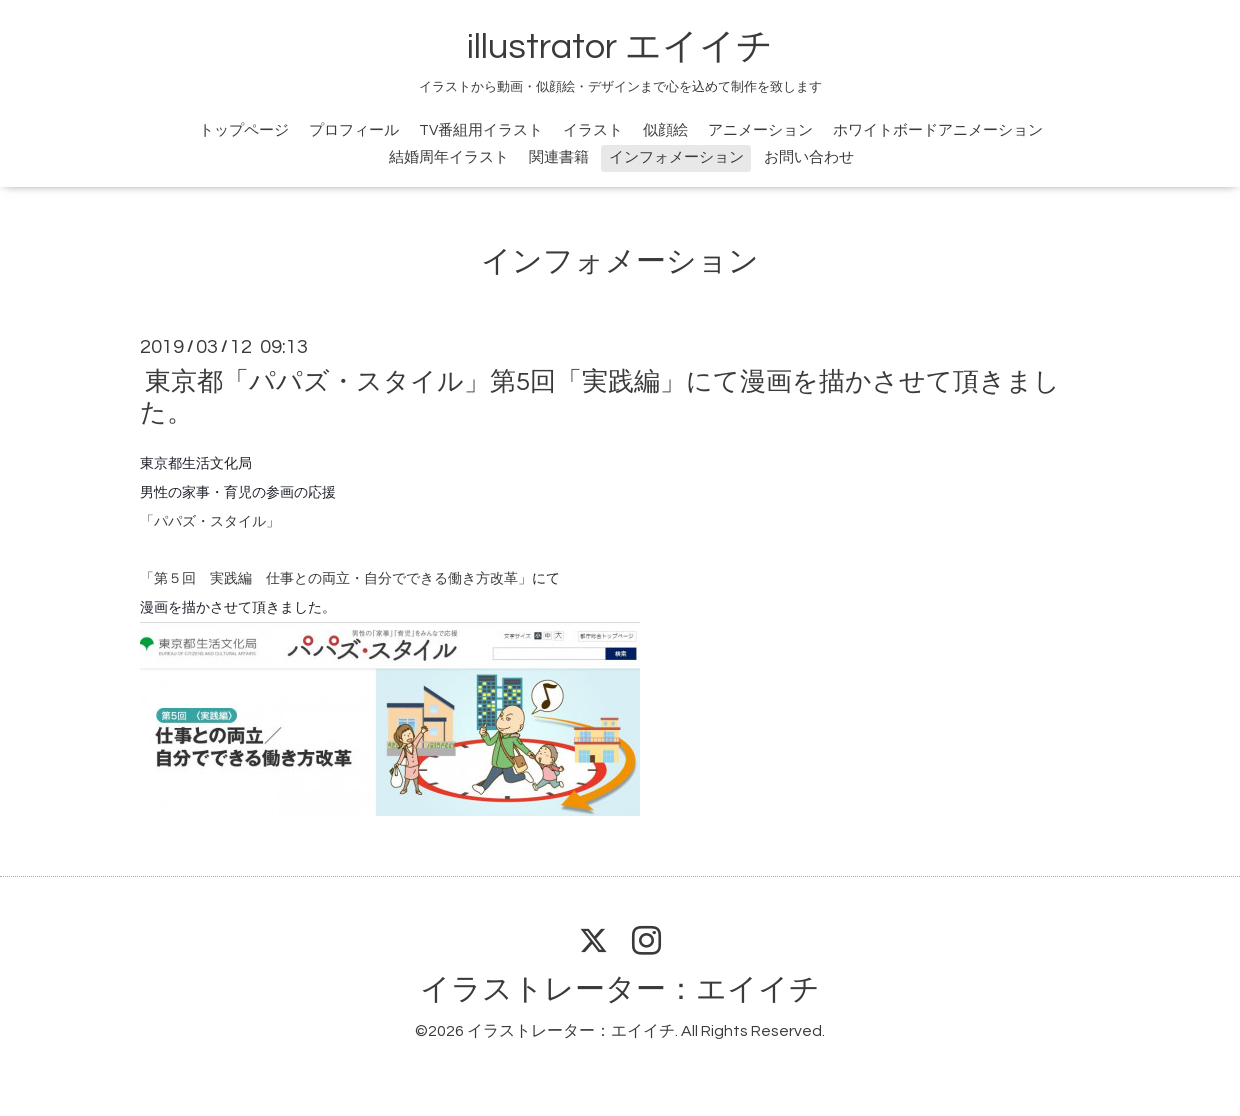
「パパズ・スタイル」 (210, 521)
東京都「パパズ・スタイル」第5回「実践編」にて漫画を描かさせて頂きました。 (600, 397)
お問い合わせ (809, 157)
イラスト (593, 130)
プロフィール (354, 130)
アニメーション (760, 130)
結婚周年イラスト (449, 157)
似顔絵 (665, 130)
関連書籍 (559, 157)
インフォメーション (676, 157)
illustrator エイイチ (620, 47)
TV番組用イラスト (481, 130)
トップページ (244, 130)
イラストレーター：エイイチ (620, 989)
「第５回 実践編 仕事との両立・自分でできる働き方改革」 (336, 578)
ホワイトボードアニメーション (938, 130)
